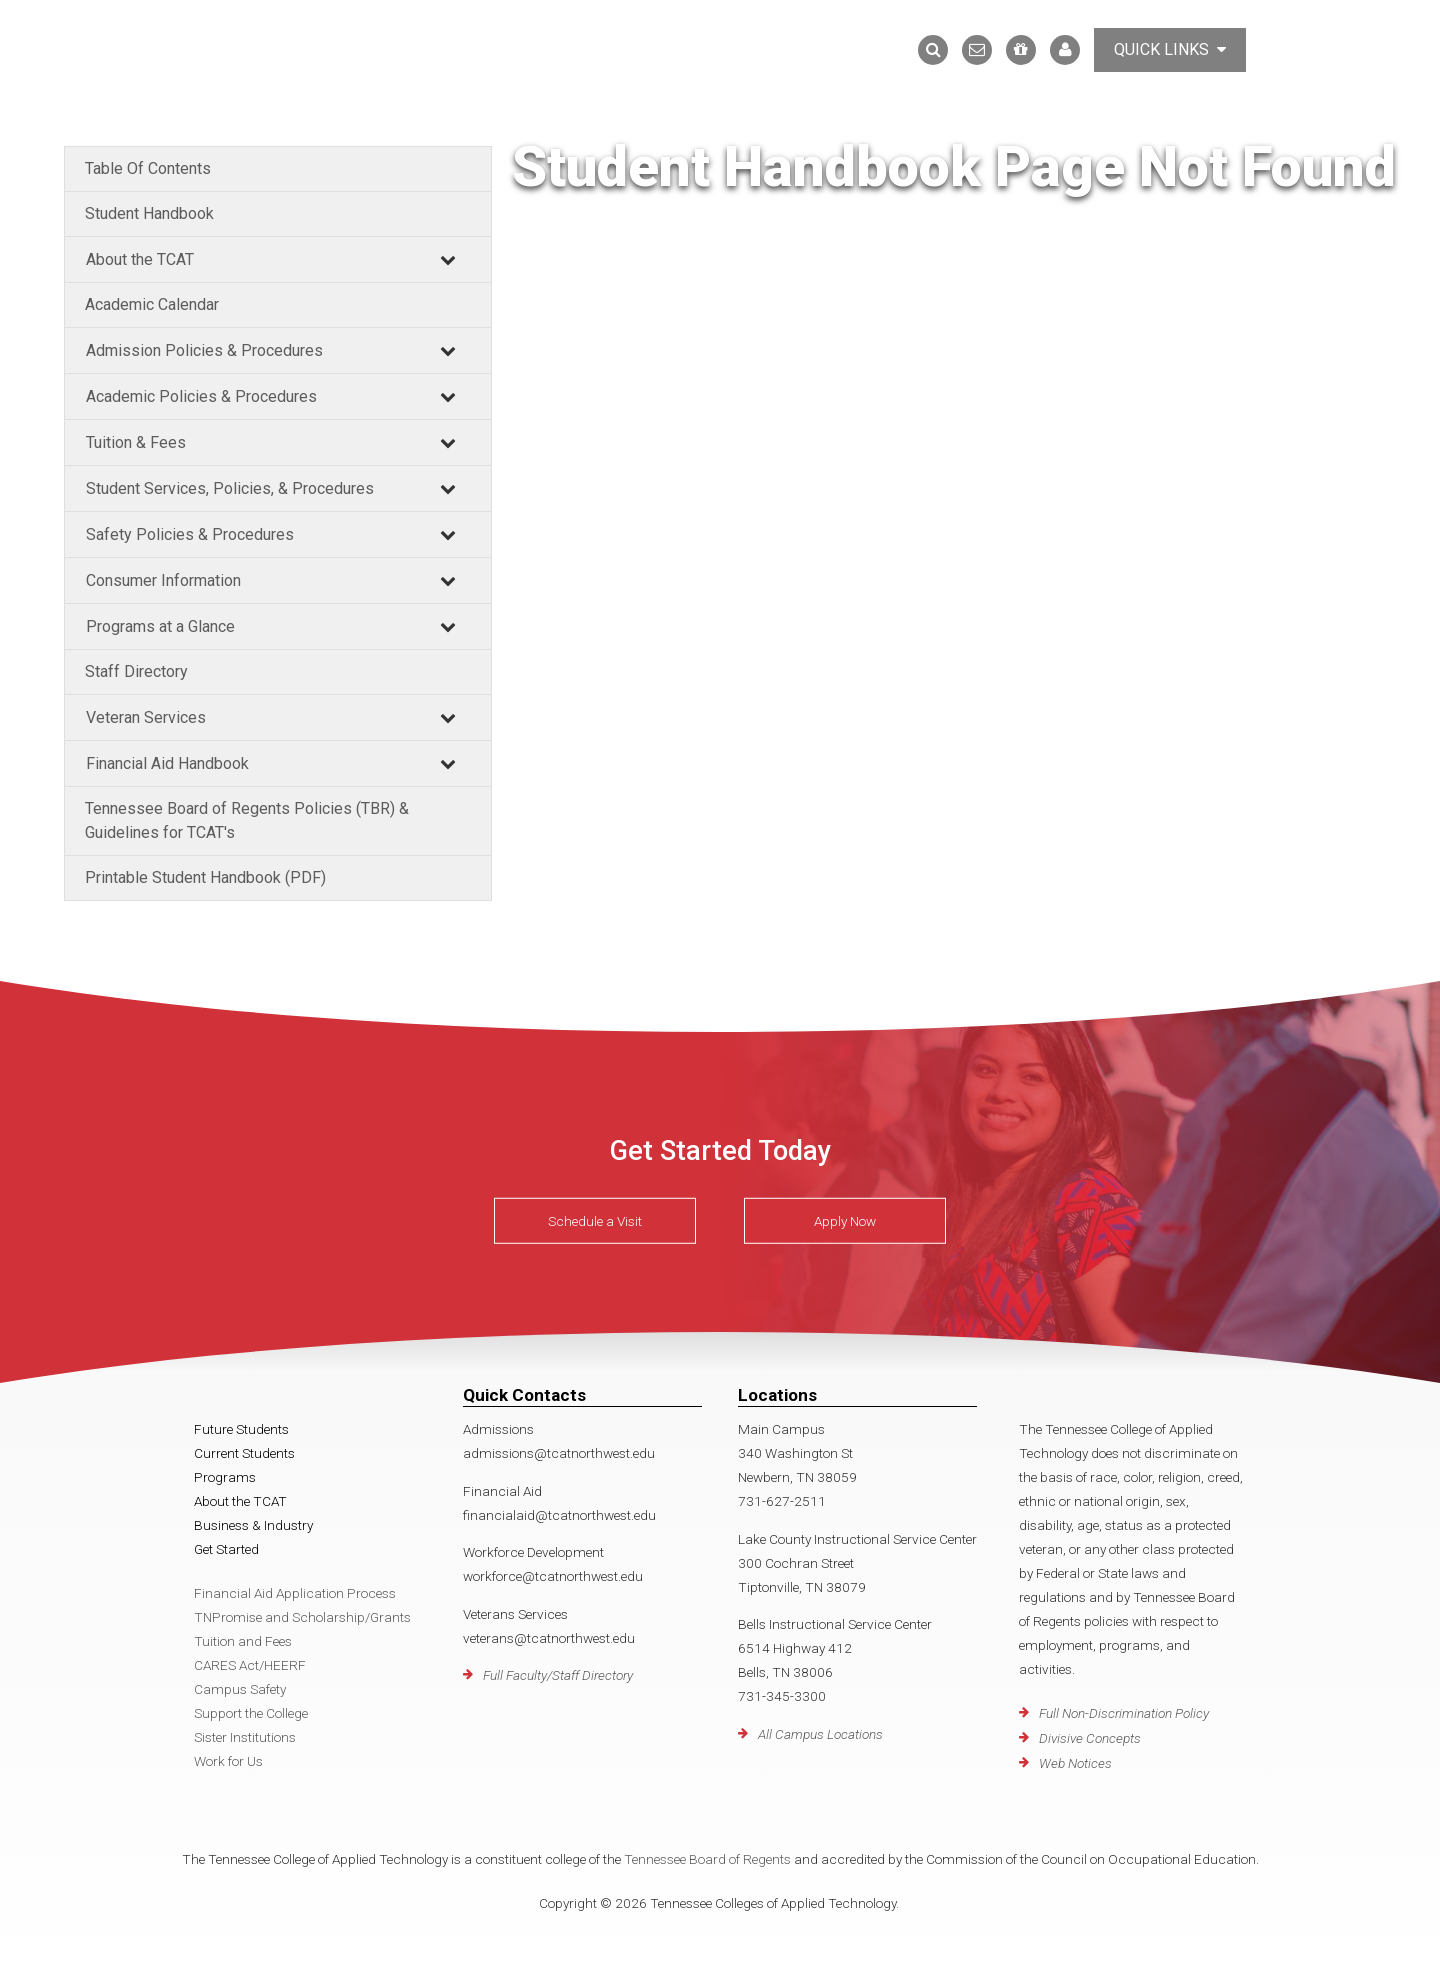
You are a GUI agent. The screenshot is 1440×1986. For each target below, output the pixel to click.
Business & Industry (253, 1525)
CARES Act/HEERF (250, 1665)
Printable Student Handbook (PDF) (205, 877)
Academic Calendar (152, 304)
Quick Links (1170, 49)
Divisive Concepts (1090, 1738)
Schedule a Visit (595, 1221)
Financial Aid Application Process (295, 1593)
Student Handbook (149, 213)
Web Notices (1075, 1763)
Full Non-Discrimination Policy (1124, 1713)
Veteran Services (146, 717)
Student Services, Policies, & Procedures (230, 488)
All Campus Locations (820, 1734)
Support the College (251, 1713)
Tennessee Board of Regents (707, 1859)
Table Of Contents (148, 168)
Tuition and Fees (243, 1641)
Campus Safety (240, 1689)
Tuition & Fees (136, 442)
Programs (225, 1477)
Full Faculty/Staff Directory (558, 1675)
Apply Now (845, 1221)
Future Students (241, 1429)
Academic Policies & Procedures (201, 396)
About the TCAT (140, 259)
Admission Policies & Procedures (204, 350)
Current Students (244, 1453)
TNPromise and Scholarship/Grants (302, 1617)
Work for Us (228, 1761)
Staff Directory (136, 671)
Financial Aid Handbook (167, 763)
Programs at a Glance (160, 626)
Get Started (226, 1549)
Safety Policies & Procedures (190, 534)
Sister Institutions (245, 1737)
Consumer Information (163, 580)
